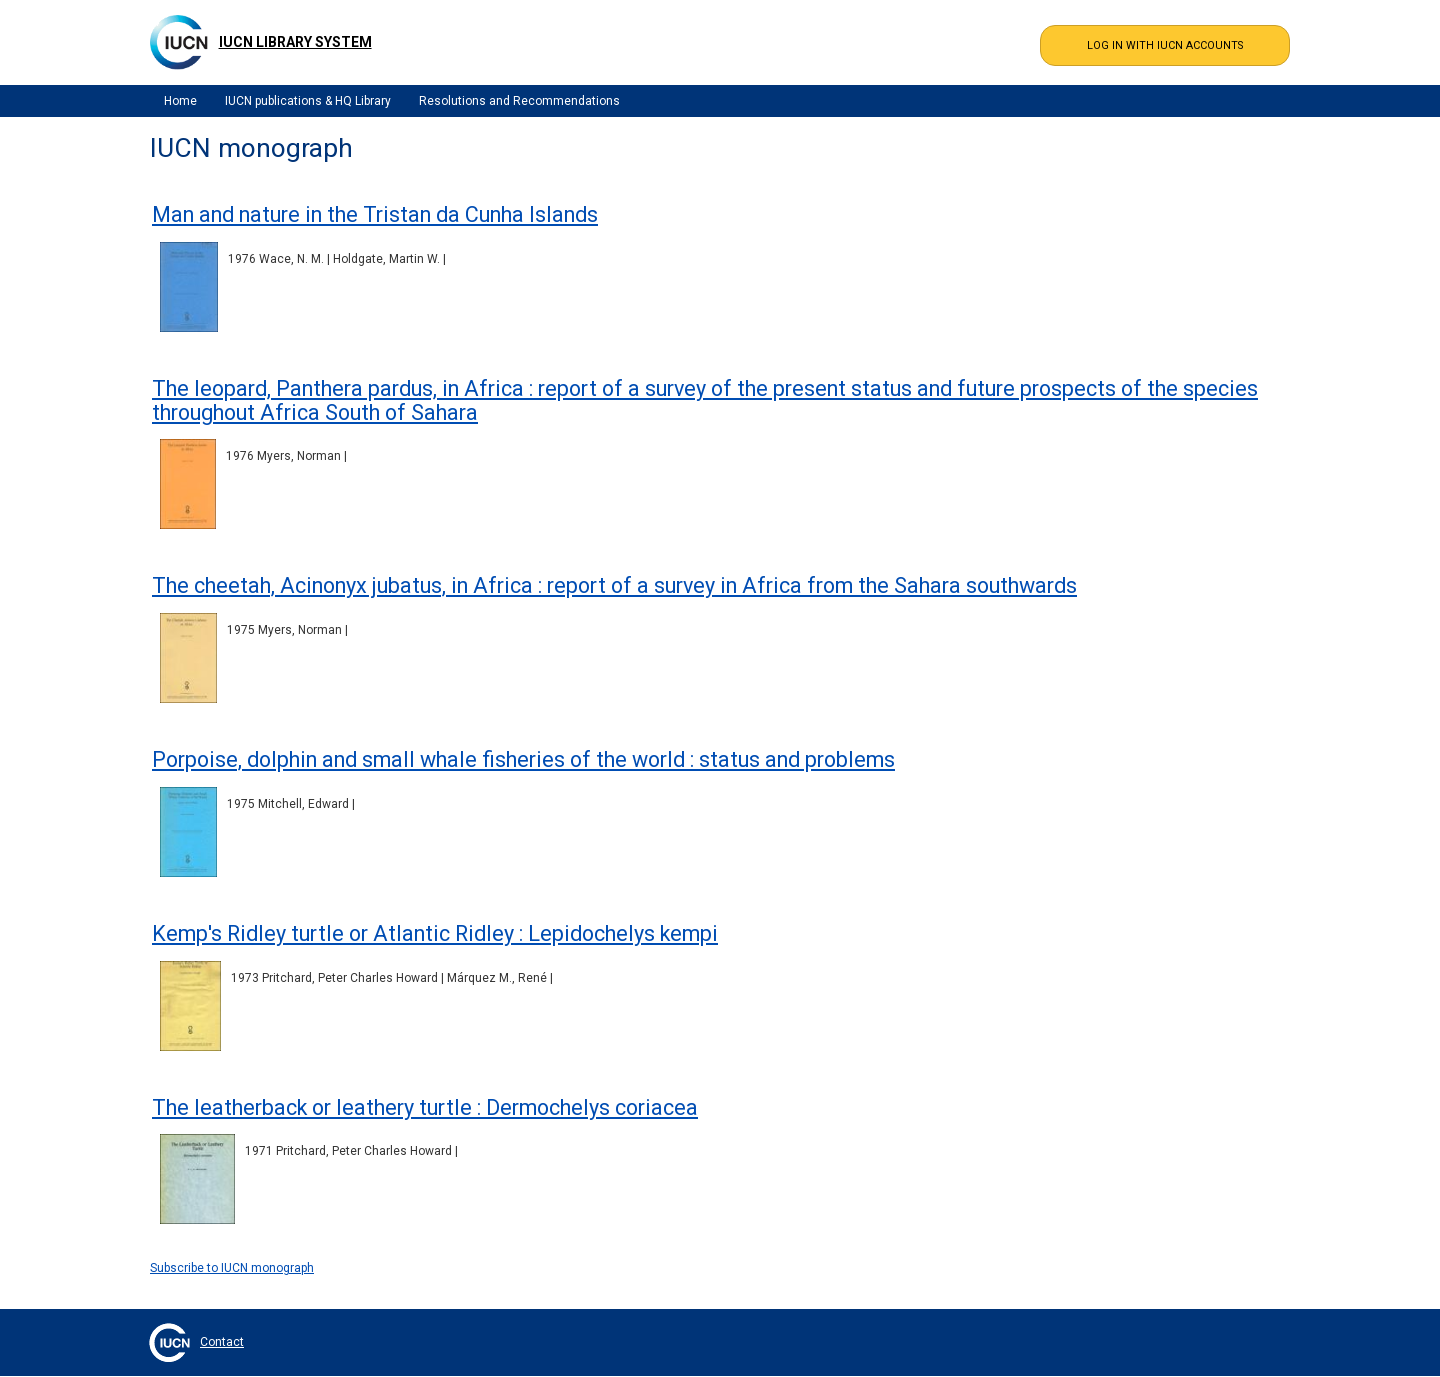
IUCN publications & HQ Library (308, 101)
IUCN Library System (295, 42)
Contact (222, 1342)
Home (180, 101)
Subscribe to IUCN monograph (232, 1268)
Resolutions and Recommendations (519, 101)
